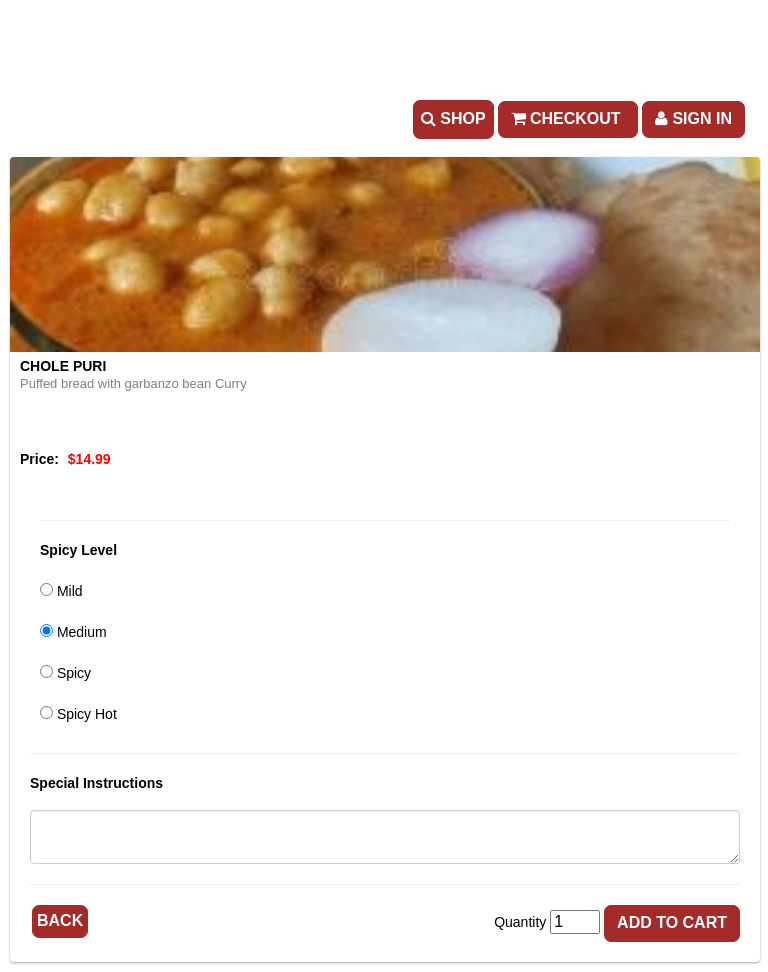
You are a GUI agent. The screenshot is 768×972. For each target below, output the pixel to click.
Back (60, 920)
